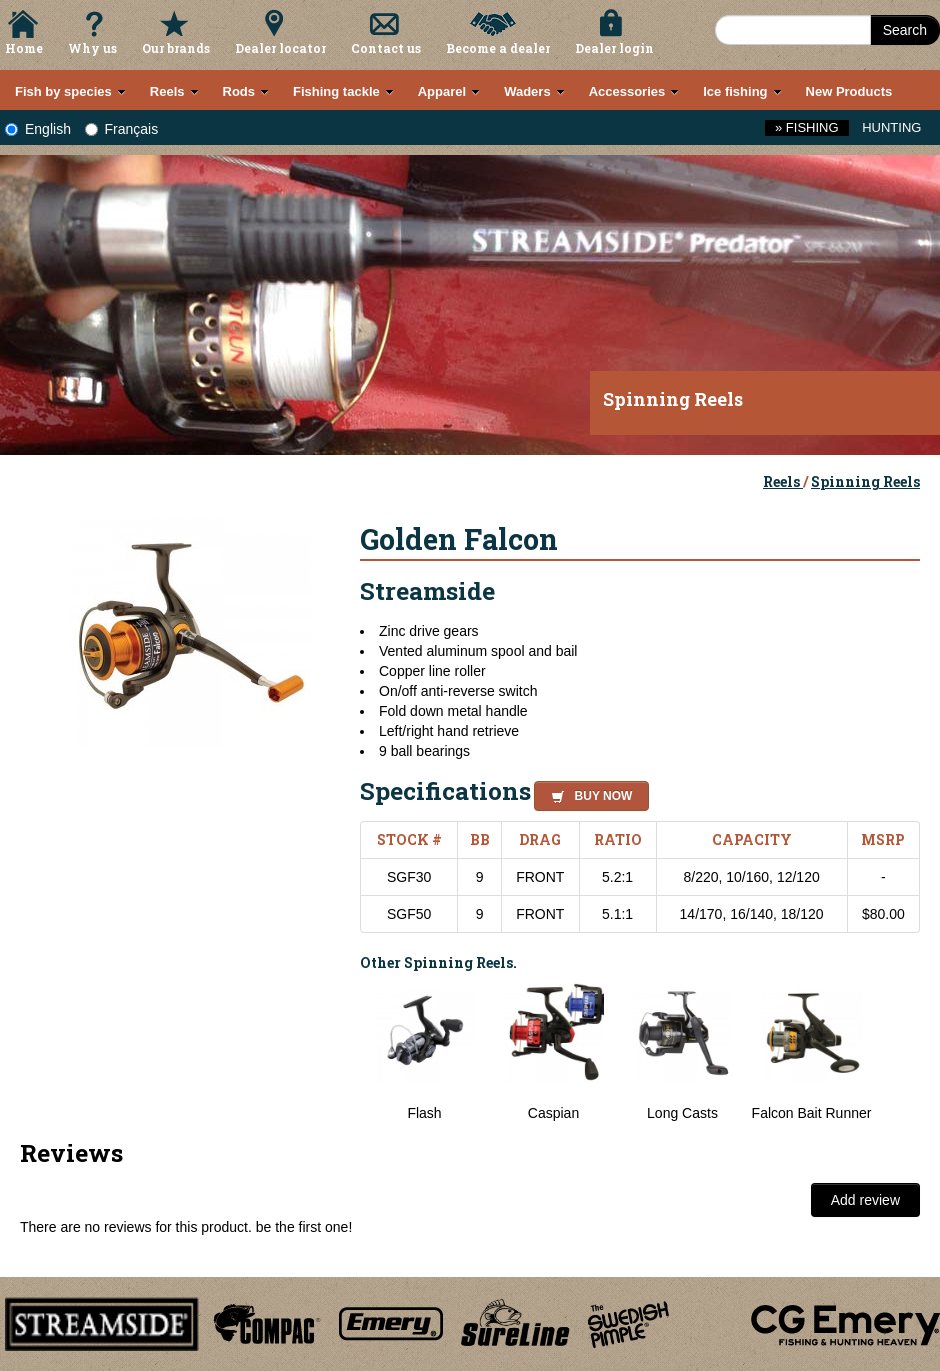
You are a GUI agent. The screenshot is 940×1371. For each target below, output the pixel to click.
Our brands (176, 48)
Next (900, 1053)
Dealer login (614, 48)
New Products (849, 91)
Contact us (386, 48)
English (38, 129)
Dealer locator (280, 48)
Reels (783, 481)
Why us (92, 48)
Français (122, 129)
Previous (345, 1053)
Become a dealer (498, 48)
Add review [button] (865, 1200)
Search (905, 30)
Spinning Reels (865, 481)
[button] (587, 793)
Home (24, 48)
